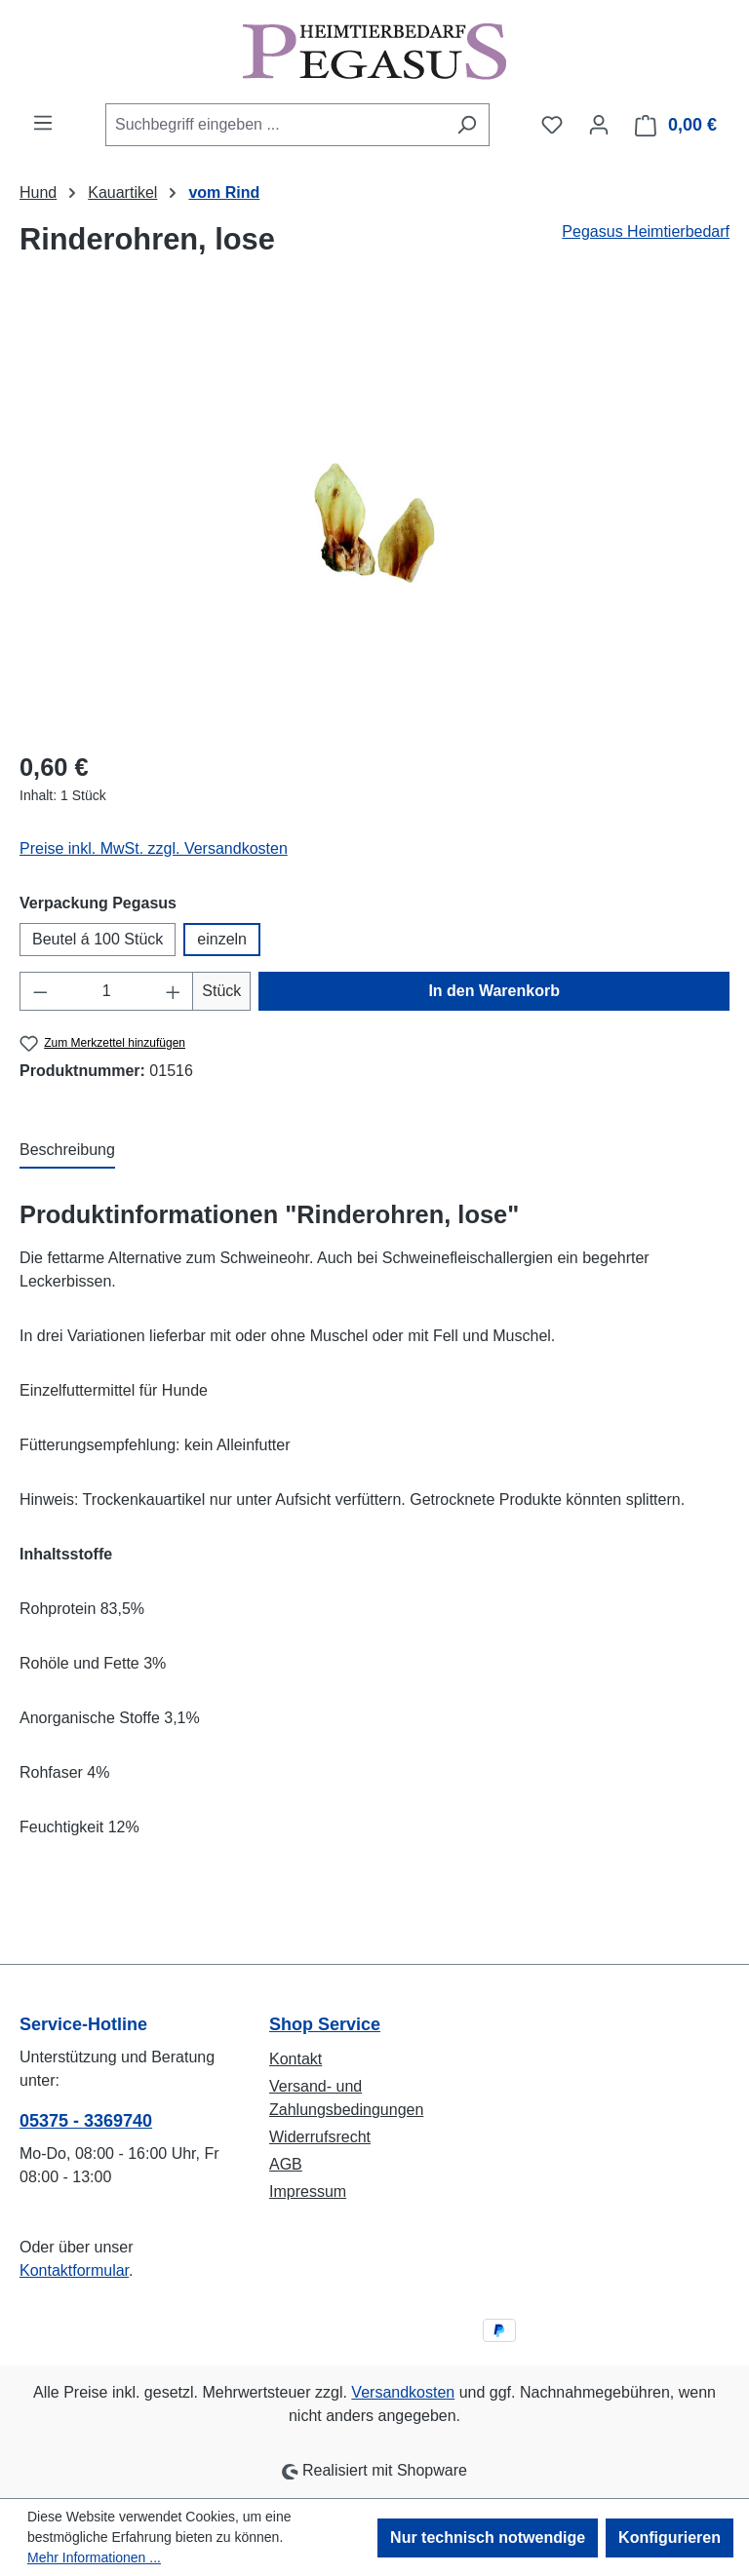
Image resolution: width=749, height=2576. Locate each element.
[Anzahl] (106, 991)
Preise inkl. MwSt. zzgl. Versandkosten (154, 848)
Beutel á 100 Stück (97, 939)
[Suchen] (467, 124)
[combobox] (275, 124)
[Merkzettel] (552, 124)
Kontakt (295, 2059)
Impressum (307, 2191)
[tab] (67, 1151)
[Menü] (43, 122)
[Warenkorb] (676, 125)
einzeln (222, 939)
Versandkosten (402, 2392)
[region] (374, 523)
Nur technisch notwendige (487, 2537)
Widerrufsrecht (320, 2137)
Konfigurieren (669, 2537)
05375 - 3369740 (86, 2121)
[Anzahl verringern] (40, 991)
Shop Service (324, 2024)
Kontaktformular (74, 2270)
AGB (285, 2164)
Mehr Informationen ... (94, 2557)
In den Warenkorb (494, 990)
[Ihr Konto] (598, 124)
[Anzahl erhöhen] (173, 991)
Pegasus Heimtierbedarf (645, 231)
